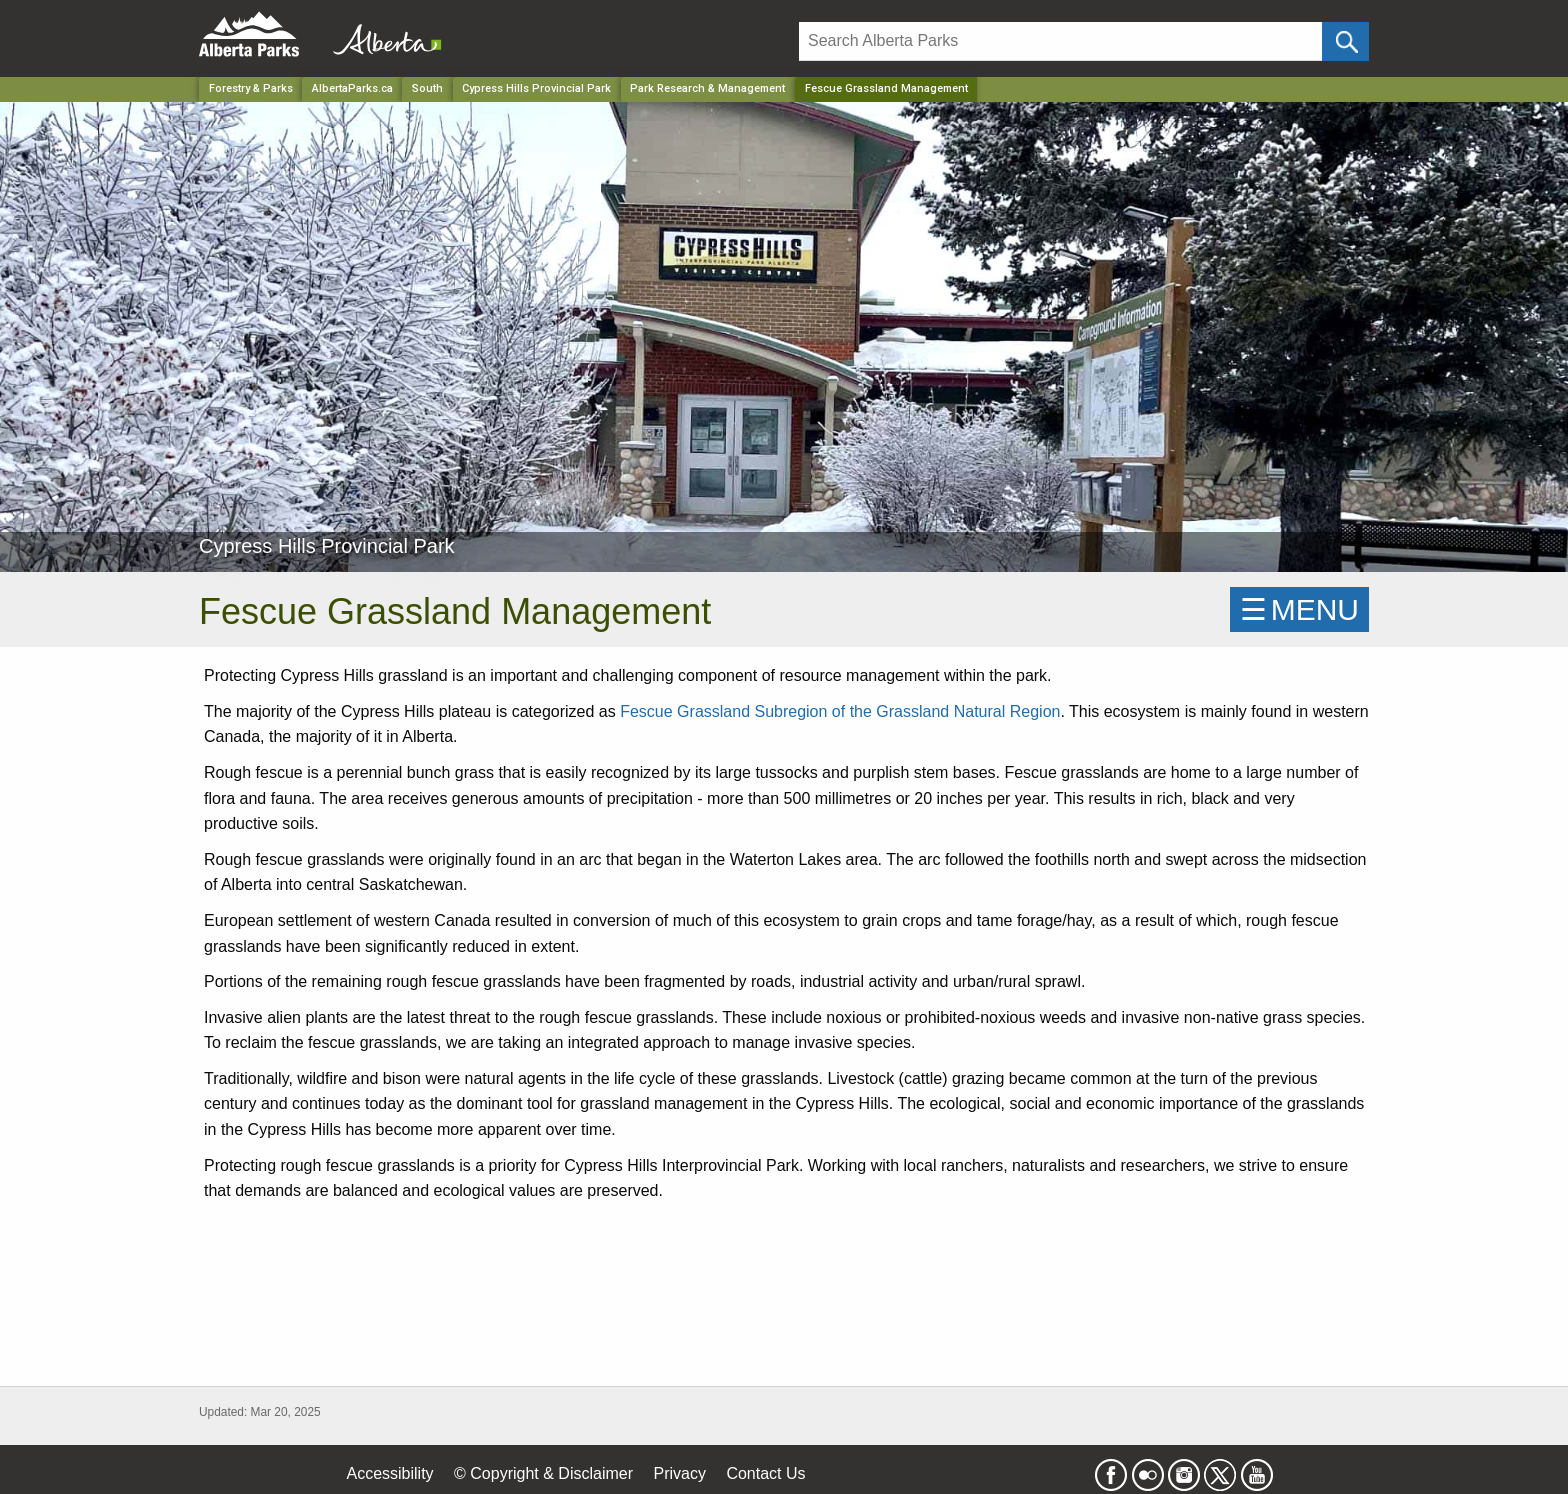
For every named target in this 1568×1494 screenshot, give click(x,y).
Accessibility (389, 1473)
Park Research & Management (707, 88)
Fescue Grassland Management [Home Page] (886, 88)
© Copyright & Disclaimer (543, 1473)
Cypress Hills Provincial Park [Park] (536, 88)
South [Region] (427, 88)
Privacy (679, 1473)
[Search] (1060, 41)
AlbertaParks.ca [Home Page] (352, 88)
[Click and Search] (1345, 41)
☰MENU (1299, 609)
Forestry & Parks (251, 88)
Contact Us (765, 1473)
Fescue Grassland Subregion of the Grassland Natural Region (840, 711)
